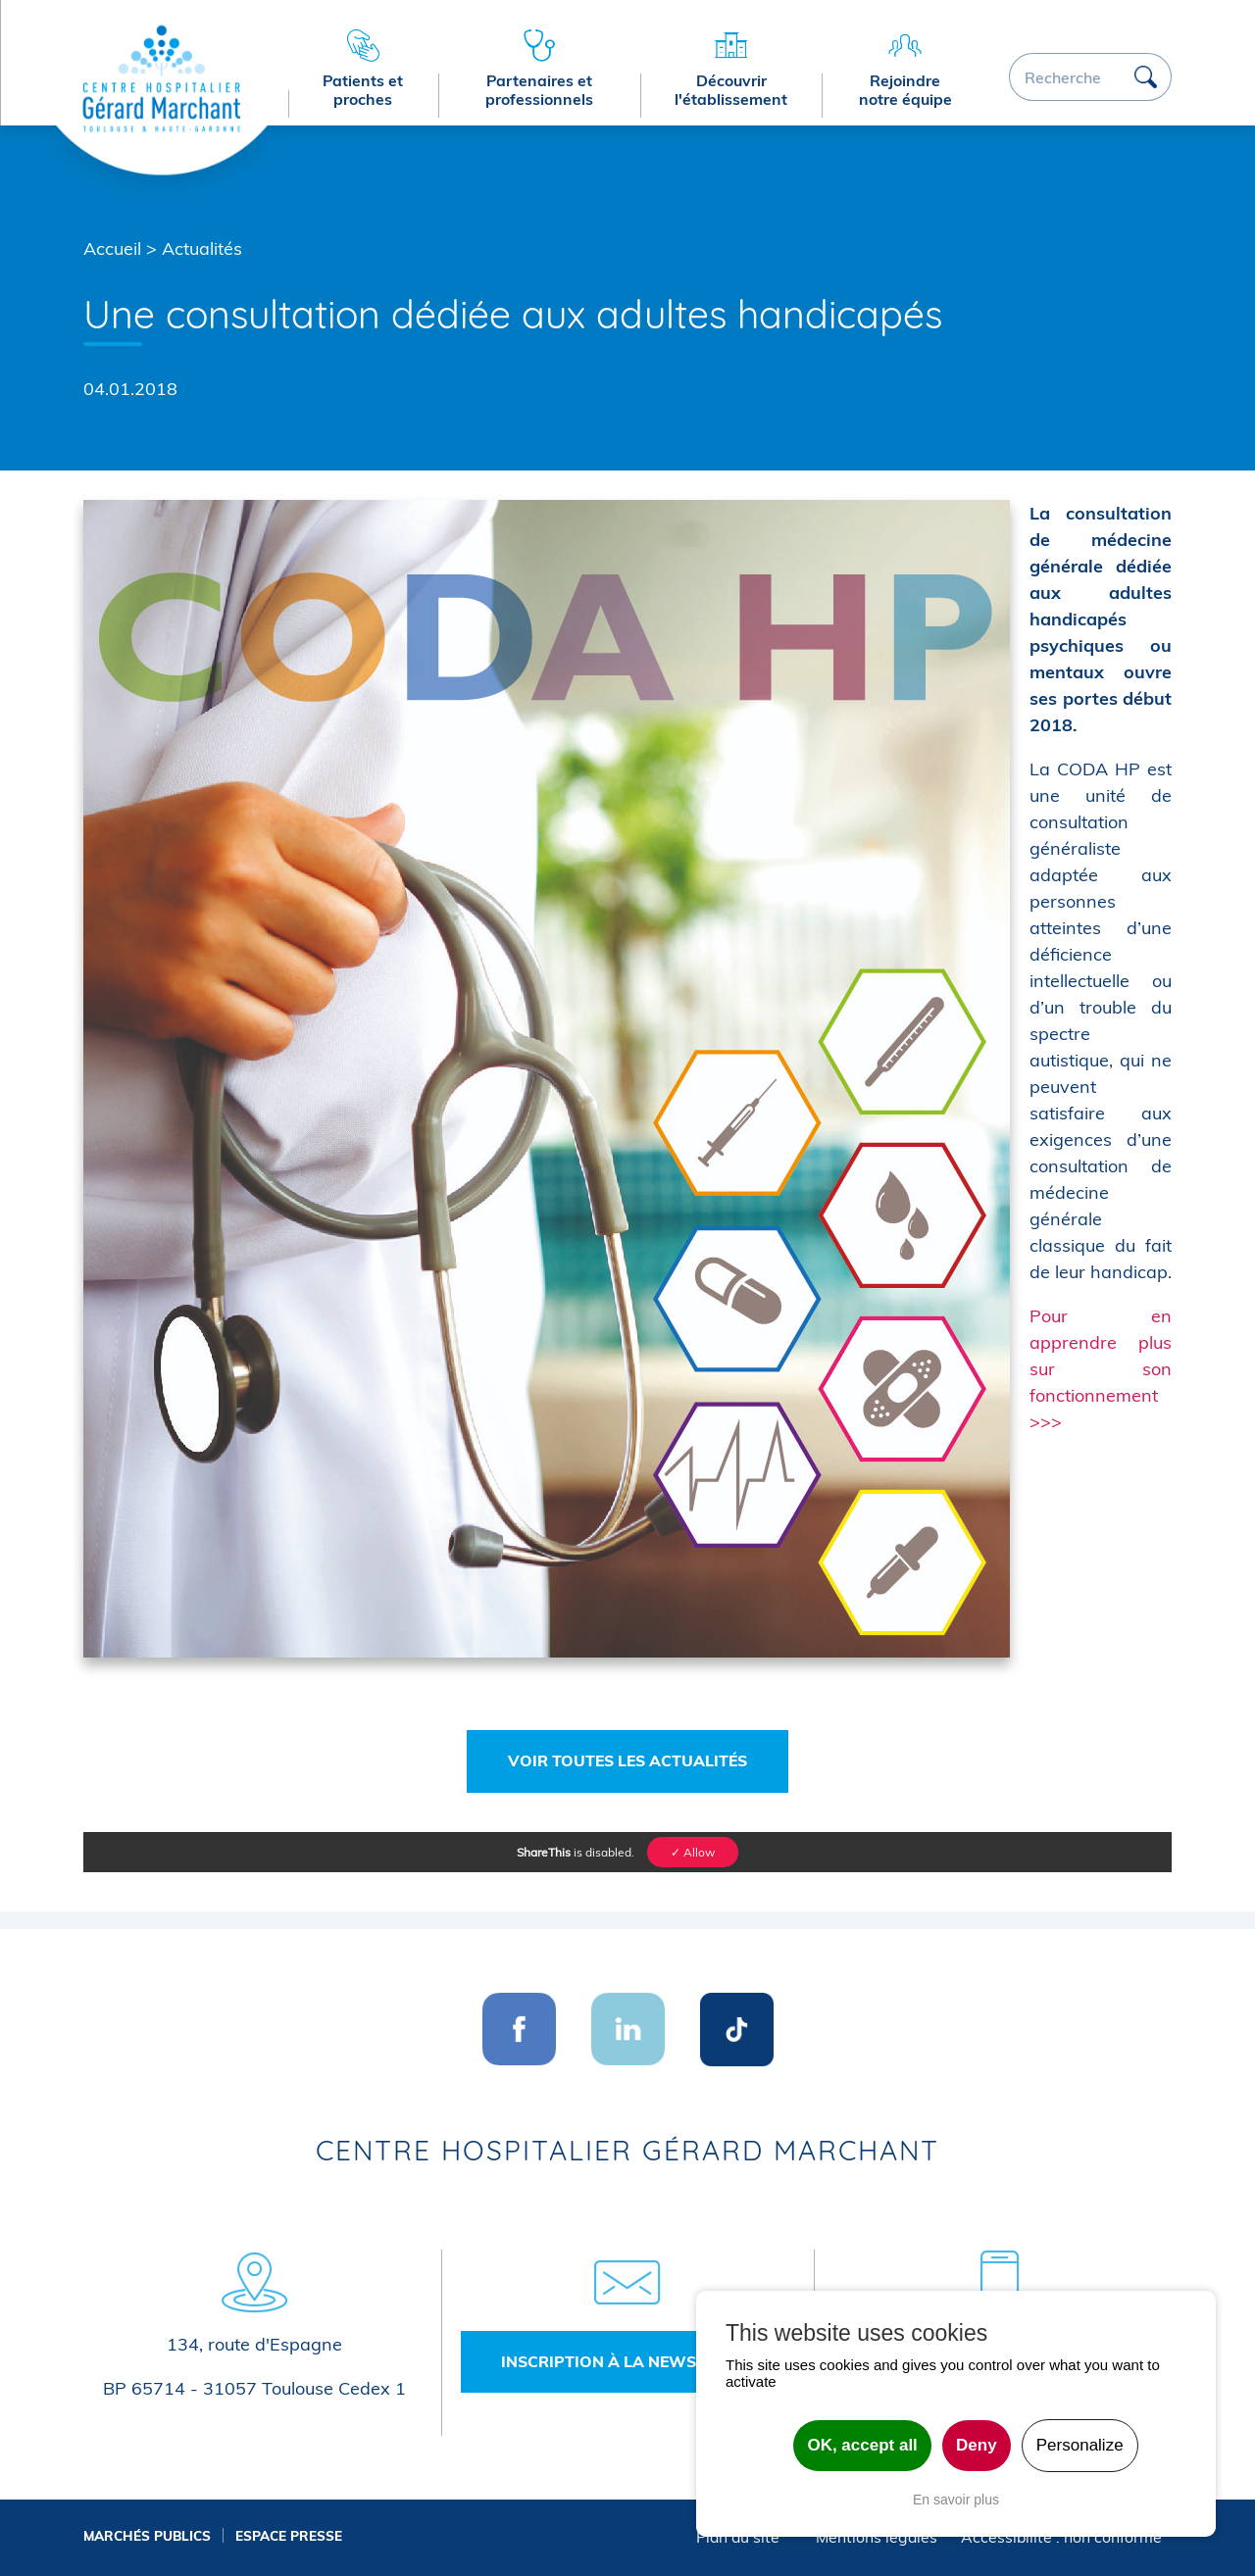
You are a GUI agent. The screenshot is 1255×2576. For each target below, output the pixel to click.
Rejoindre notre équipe (905, 90)
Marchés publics (147, 2535)
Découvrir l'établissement (731, 90)
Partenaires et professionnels (539, 90)
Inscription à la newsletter (627, 2361)
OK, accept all (862, 2445)
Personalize (1080, 2445)
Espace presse (288, 2535)
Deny (976, 2445)
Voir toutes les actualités (627, 1760)
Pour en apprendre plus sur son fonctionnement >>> (1100, 1369)
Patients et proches (363, 90)
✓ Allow (693, 1852)
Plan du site (737, 2537)
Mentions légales (876, 2537)
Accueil (112, 248)
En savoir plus (956, 2499)
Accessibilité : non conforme (1061, 2537)
